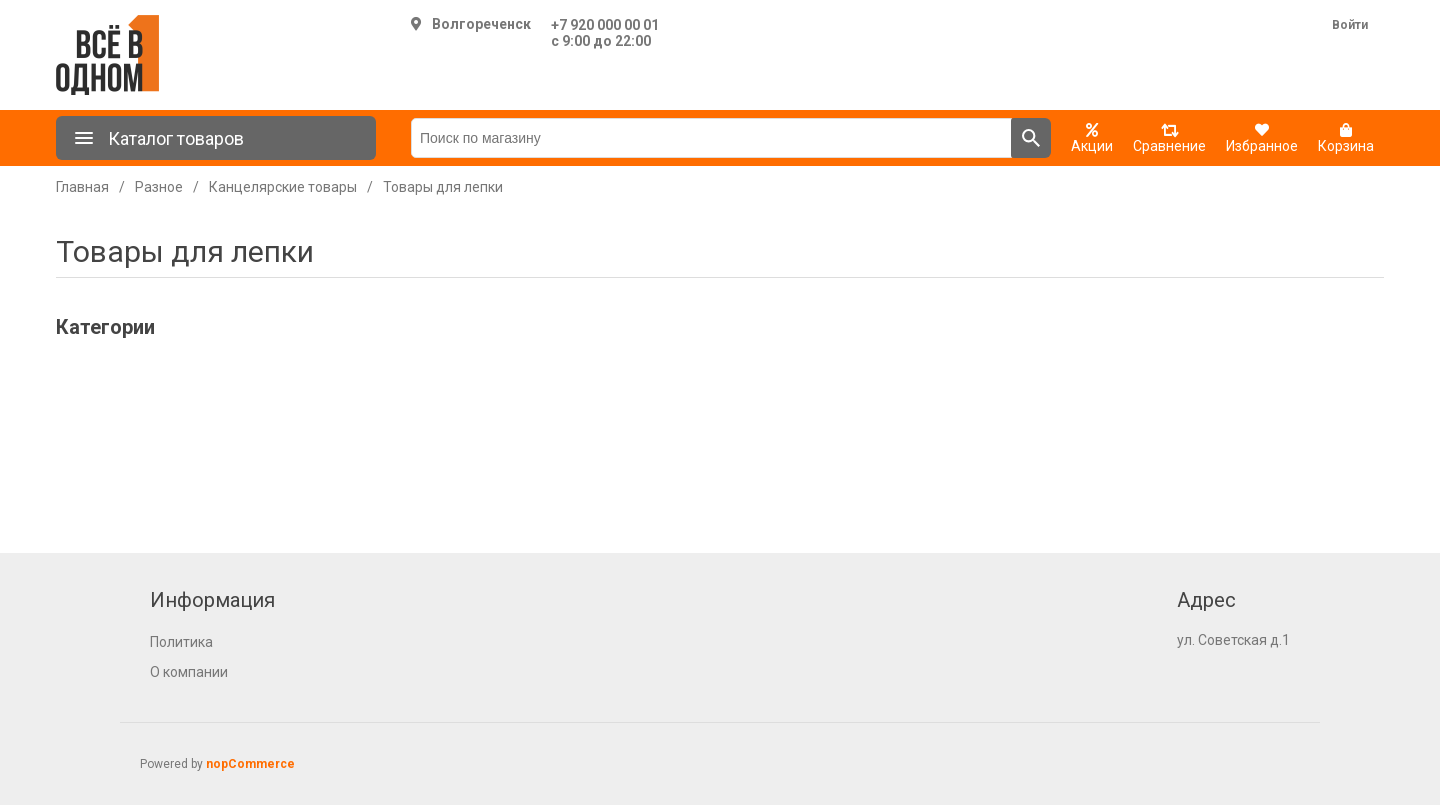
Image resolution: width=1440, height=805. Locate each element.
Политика (181, 642)
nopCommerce (250, 764)
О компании (189, 672)
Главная (82, 187)
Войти (1350, 25)
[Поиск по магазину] (711, 138)
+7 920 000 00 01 (605, 25)
